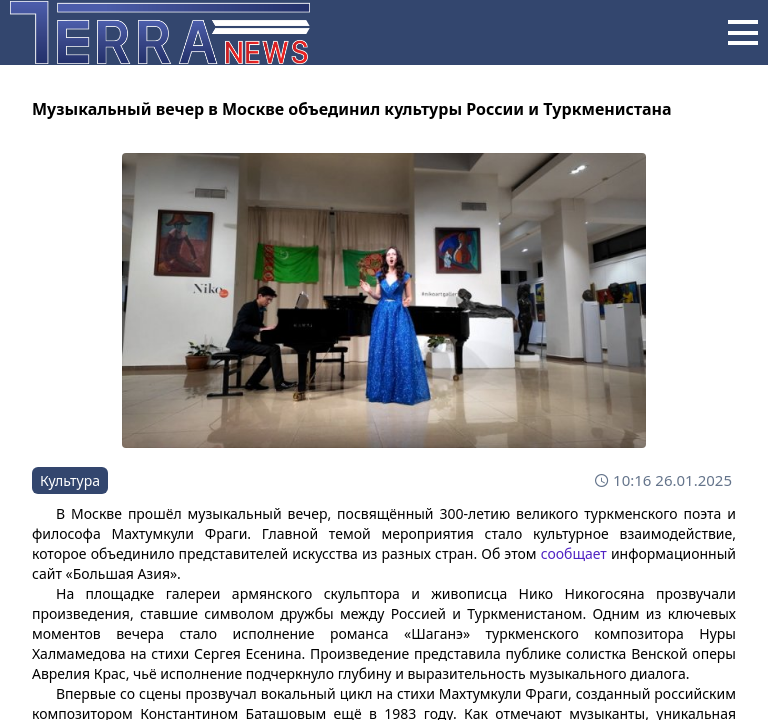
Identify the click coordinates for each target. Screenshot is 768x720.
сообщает (574, 553)
